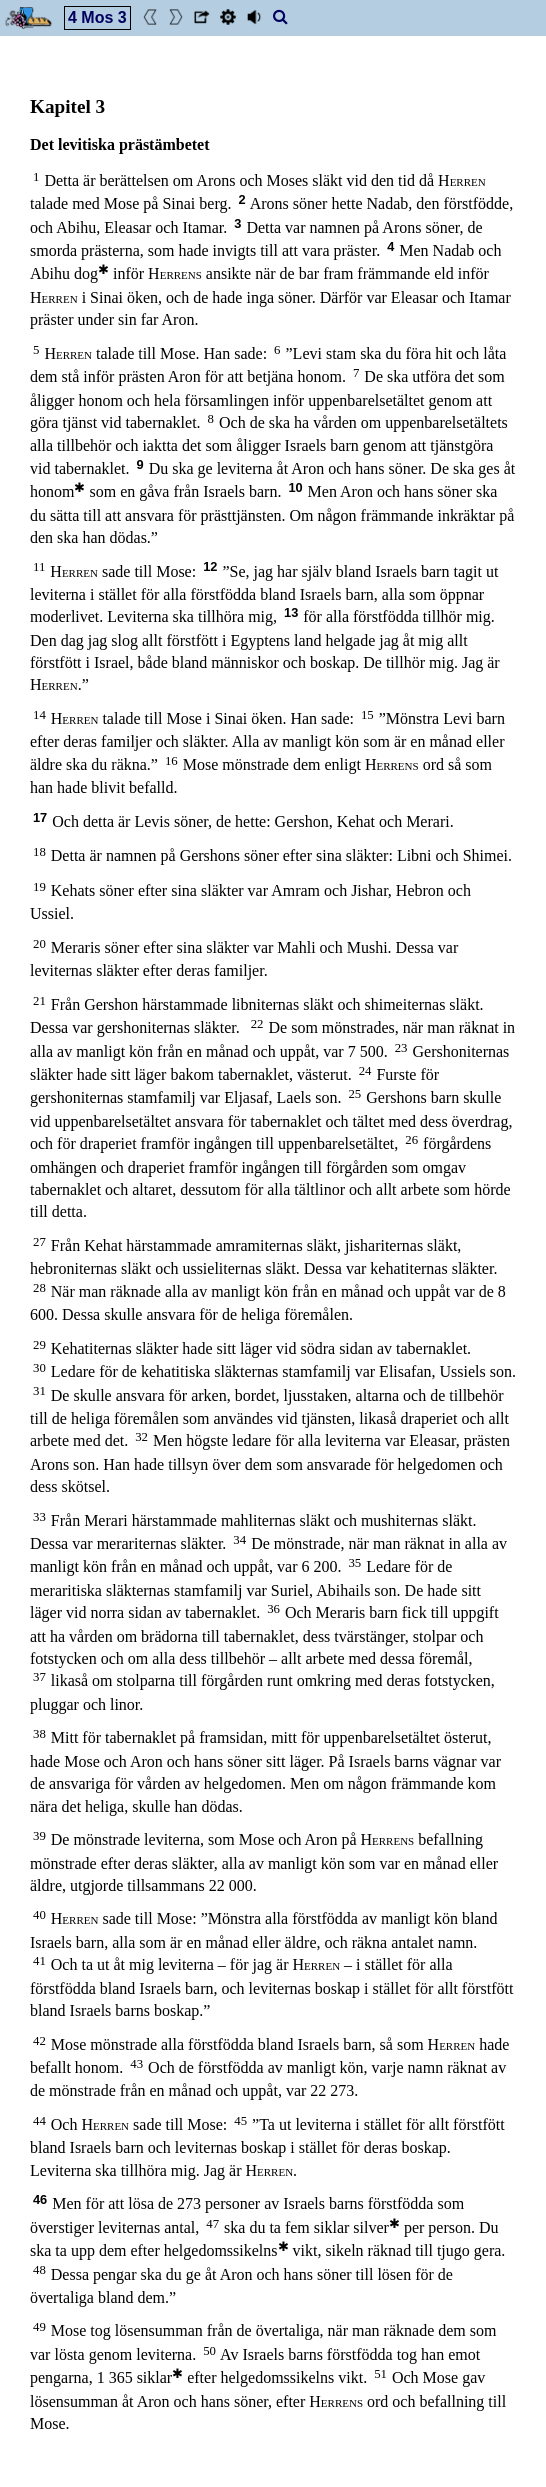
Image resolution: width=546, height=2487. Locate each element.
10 (295, 487)
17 (40, 817)
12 (210, 566)
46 (40, 2199)
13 (291, 612)
